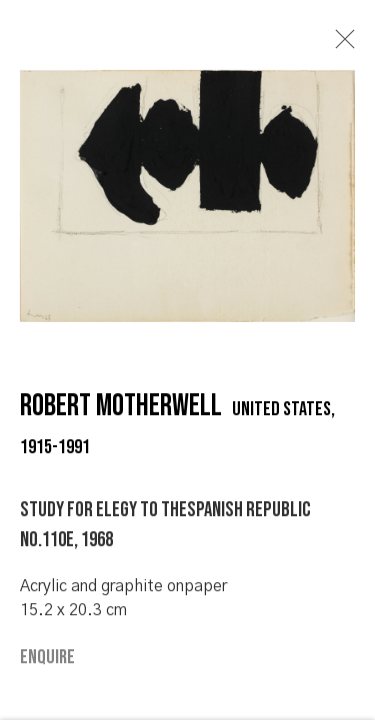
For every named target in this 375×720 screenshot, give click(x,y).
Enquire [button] (47, 661)
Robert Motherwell (121, 410)
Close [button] (340, 45)
